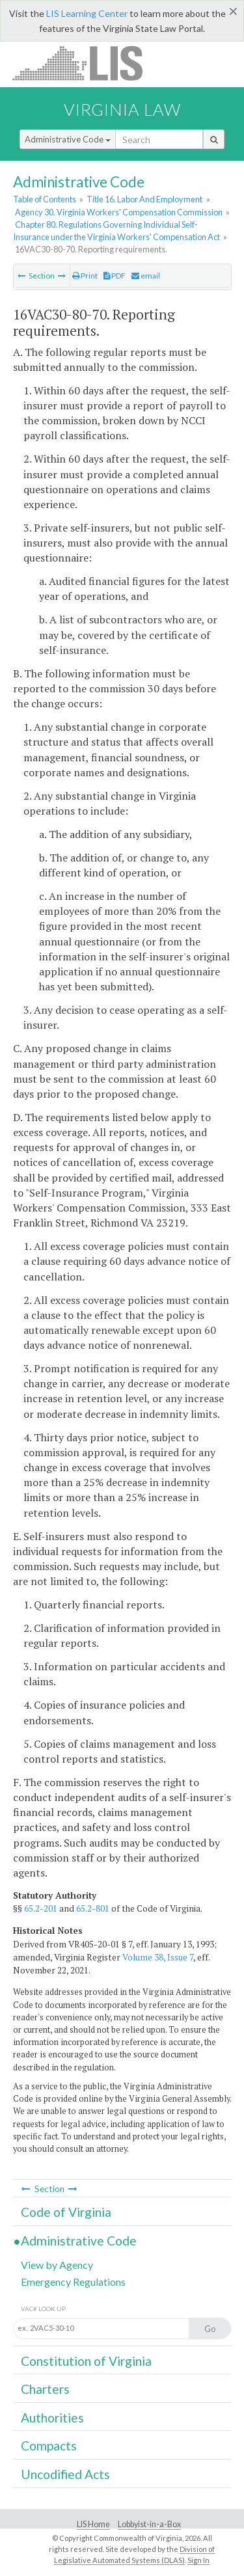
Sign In (198, 2560)
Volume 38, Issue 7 (157, 1957)
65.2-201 (40, 1908)
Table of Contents (44, 199)
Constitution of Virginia (86, 2360)
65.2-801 (92, 1908)
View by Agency (57, 2264)
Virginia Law (122, 109)
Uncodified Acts (65, 2474)
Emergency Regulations (73, 2281)
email (145, 275)
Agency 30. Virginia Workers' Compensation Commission (119, 212)
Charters (45, 2388)
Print (85, 275)
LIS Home (93, 2524)
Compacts (49, 2445)
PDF (114, 275)
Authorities (52, 2417)
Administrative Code (68, 139)
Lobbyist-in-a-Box (149, 2524)
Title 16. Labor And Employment (144, 199)
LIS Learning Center (87, 13)
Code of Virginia (66, 2211)
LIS (84, 63)
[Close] (233, 11)
